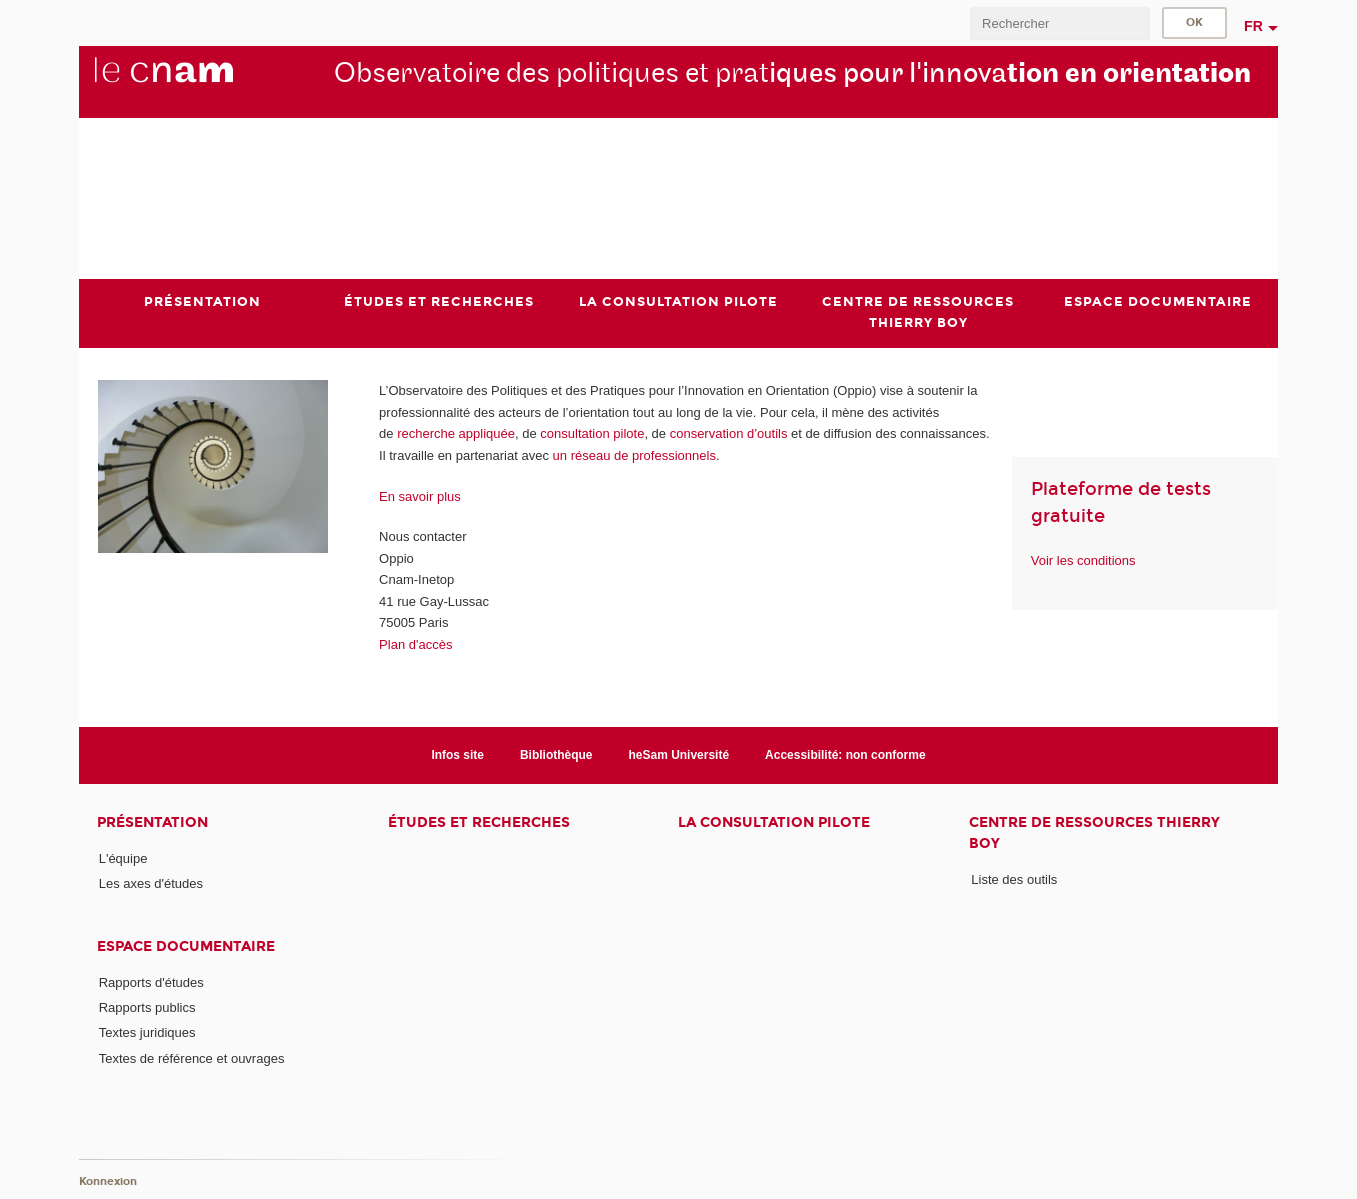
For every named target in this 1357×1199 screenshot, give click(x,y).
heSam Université (679, 755)
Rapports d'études (151, 982)
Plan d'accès (415, 644)
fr (1253, 26)
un (562, 455)
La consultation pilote (774, 822)
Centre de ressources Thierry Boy (1094, 833)
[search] (1060, 23)
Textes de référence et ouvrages (192, 1058)
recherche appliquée (456, 433)
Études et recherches (479, 822)
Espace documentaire (186, 946)
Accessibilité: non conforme (845, 755)
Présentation (152, 822)
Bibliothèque (556, 755)
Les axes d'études (151, 883)
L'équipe (123, 858)
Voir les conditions (1083, 560)
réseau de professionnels (643, 455)
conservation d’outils (729, 433)
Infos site (457, 755)
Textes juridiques (147, 1032)
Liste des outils (1014, 879)
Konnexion (108, 1181)
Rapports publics (147, 1007)
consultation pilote (592, 433)
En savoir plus (420, 496)
